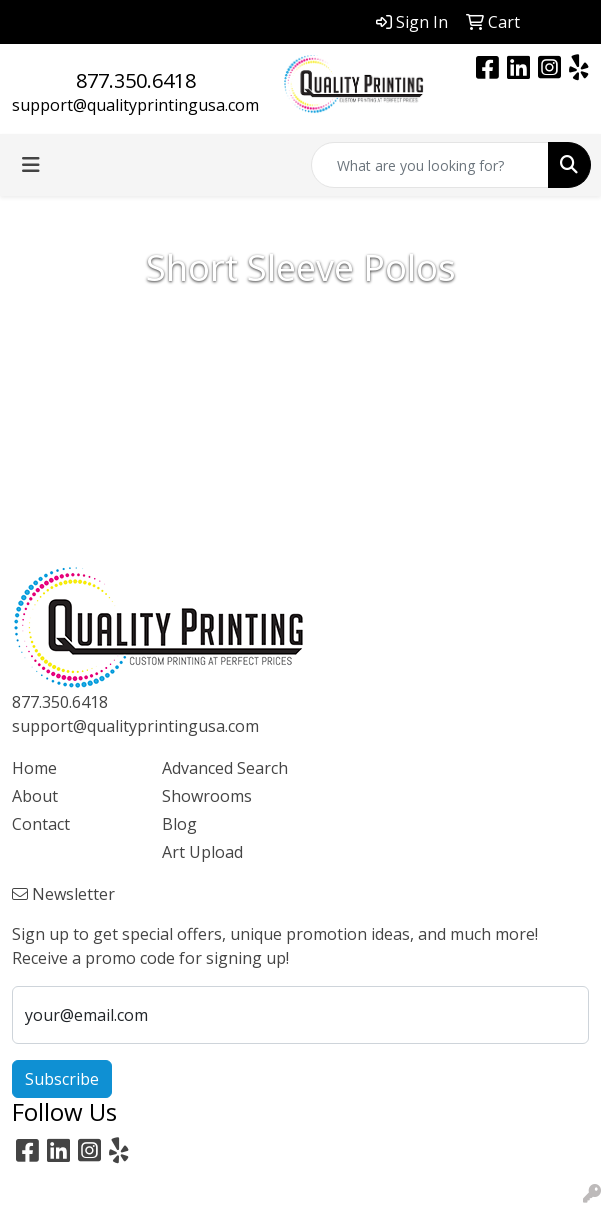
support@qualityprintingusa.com (135, 105)
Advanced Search (225, 768)
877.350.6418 (136, 80)
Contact (41, 824)
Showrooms (207, 796)
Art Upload (202, 852)
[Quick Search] (430, 165)
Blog (179, 824)
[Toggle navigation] (31, 165)
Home (34, 768)
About (35, 796)
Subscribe (62, 1079)
